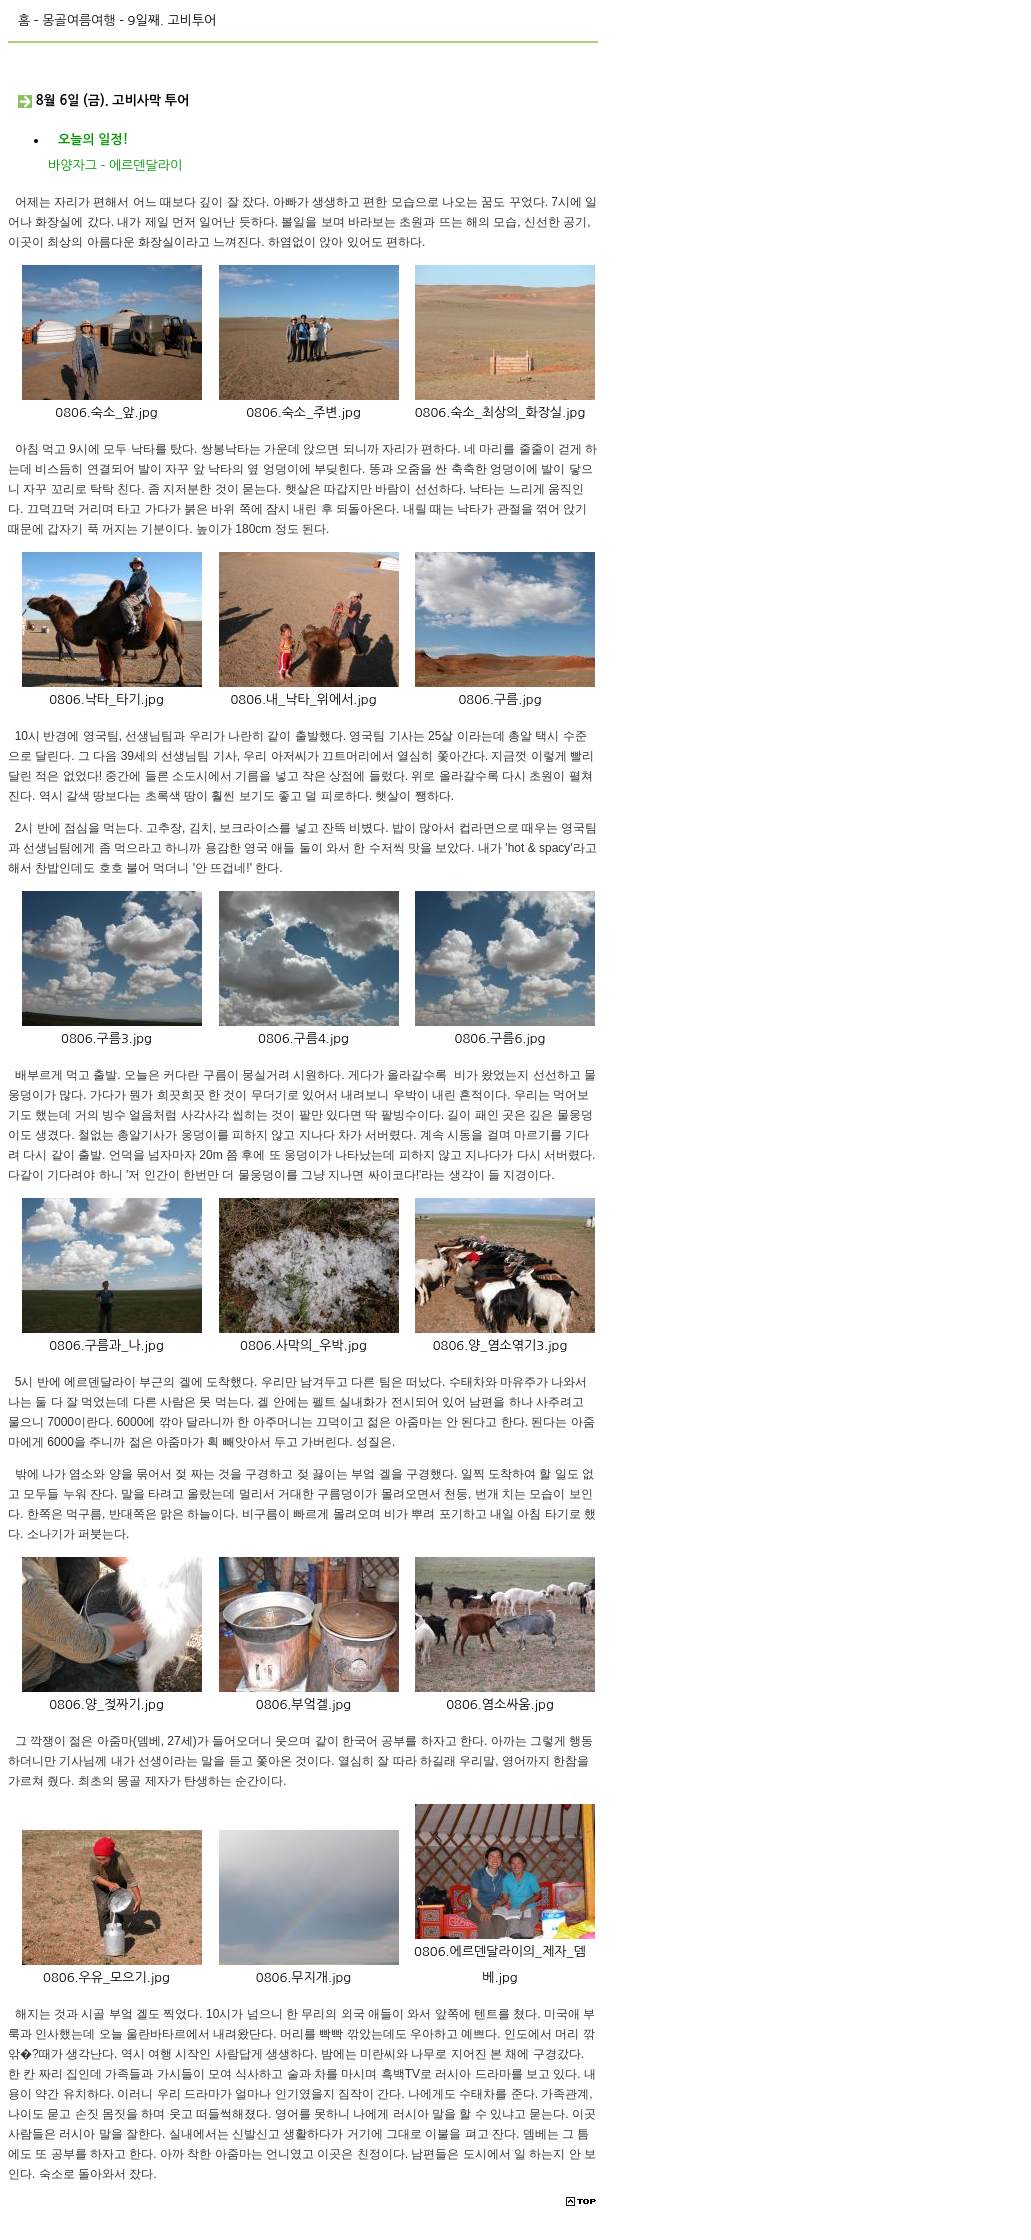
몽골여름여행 (78, 20)
